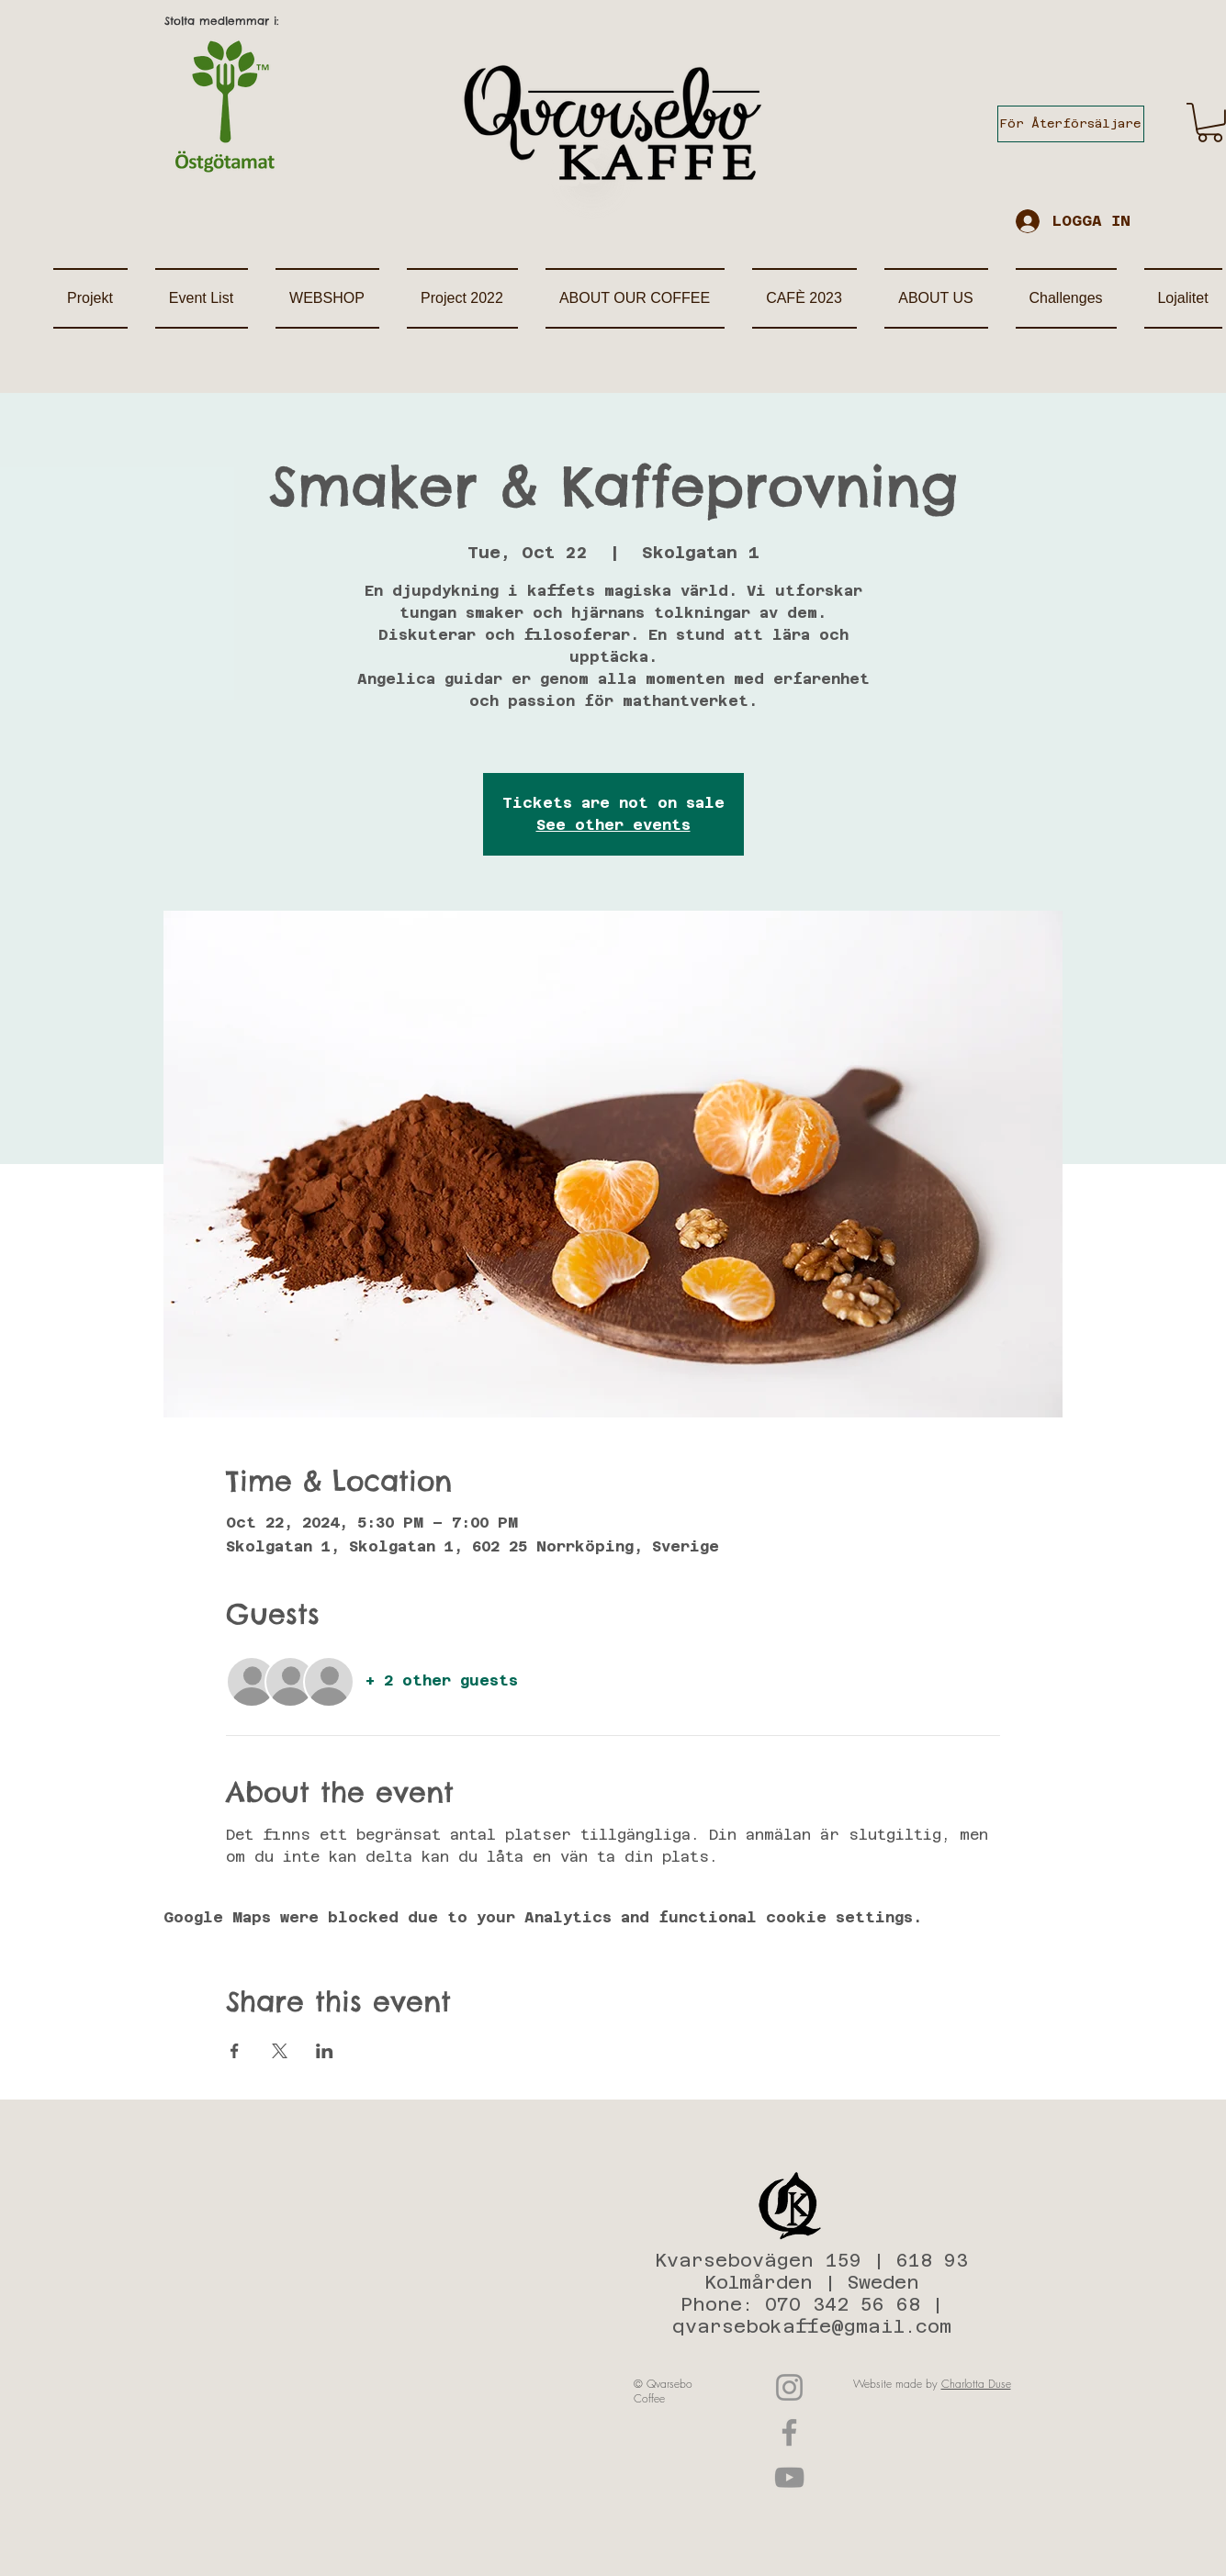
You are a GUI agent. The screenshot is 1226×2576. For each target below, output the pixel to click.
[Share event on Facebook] (234, 2051)
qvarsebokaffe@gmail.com (811, 2326)
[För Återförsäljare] (1070, 124)
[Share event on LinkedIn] (324, 2051)
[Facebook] (789, 2432)
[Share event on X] (279, 2051)
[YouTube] (789, 2477)
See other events (613, 825)
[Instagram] (789, 2387)
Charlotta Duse (976, 2383)
